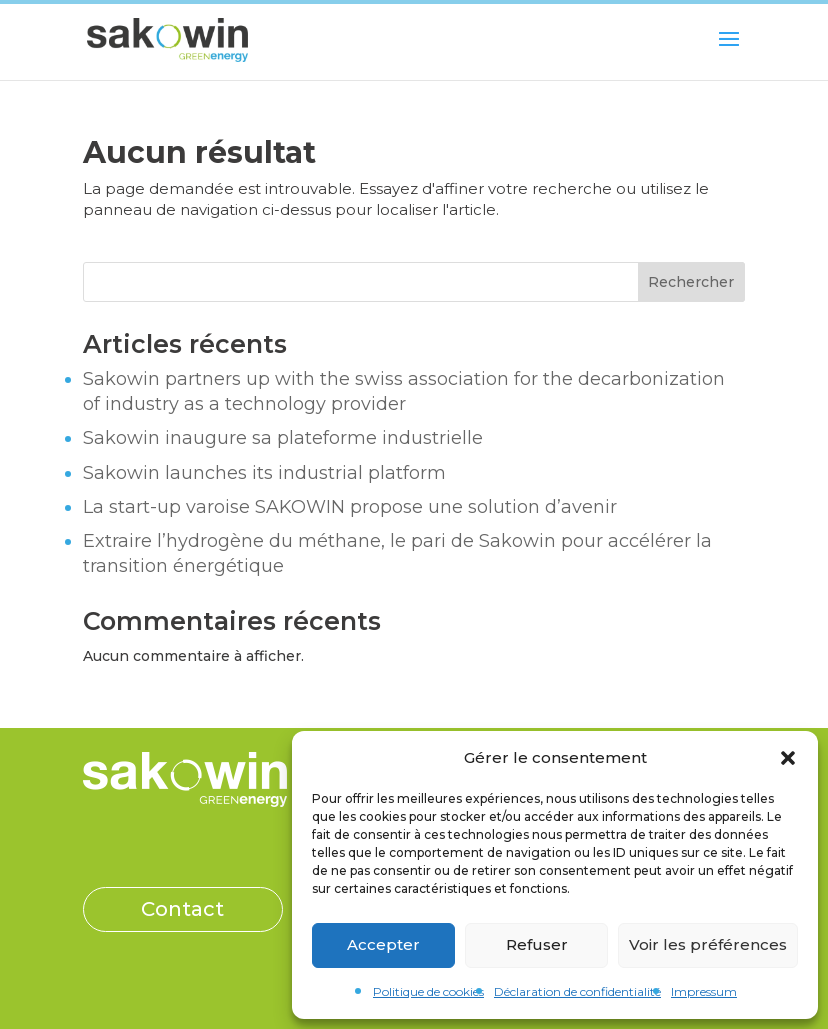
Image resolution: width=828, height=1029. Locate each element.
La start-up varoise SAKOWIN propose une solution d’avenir (350, 507)
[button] (788, 758)
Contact (182, 909)
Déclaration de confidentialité (577, 991)
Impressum (704, 991)
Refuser (537, 944)
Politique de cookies (428, 991)
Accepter (383, 944)
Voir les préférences (708, 944)
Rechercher (691, 282)
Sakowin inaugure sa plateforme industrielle (283, 438)
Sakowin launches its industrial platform (264, 473)
